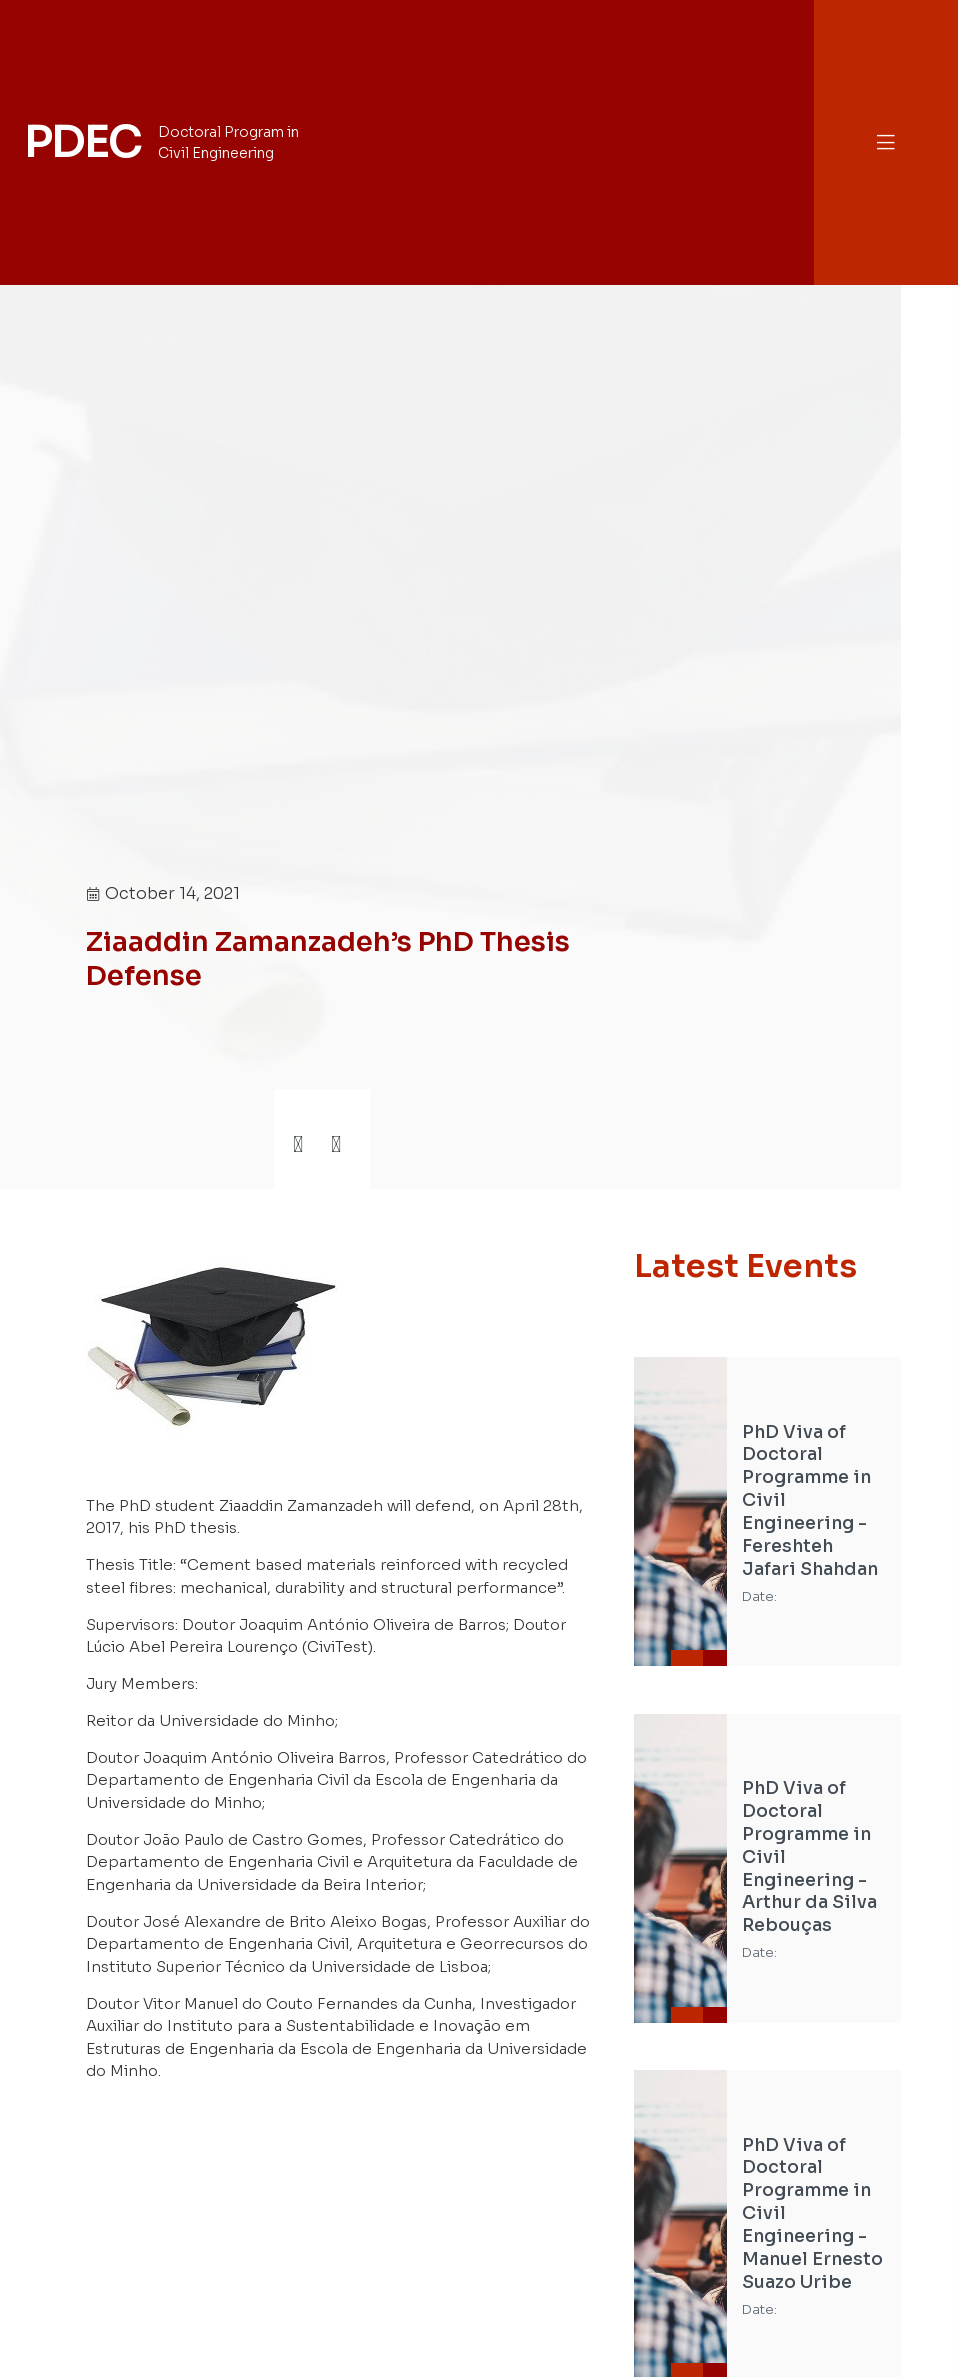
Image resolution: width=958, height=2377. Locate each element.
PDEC (82, 142)
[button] (886, 142)
